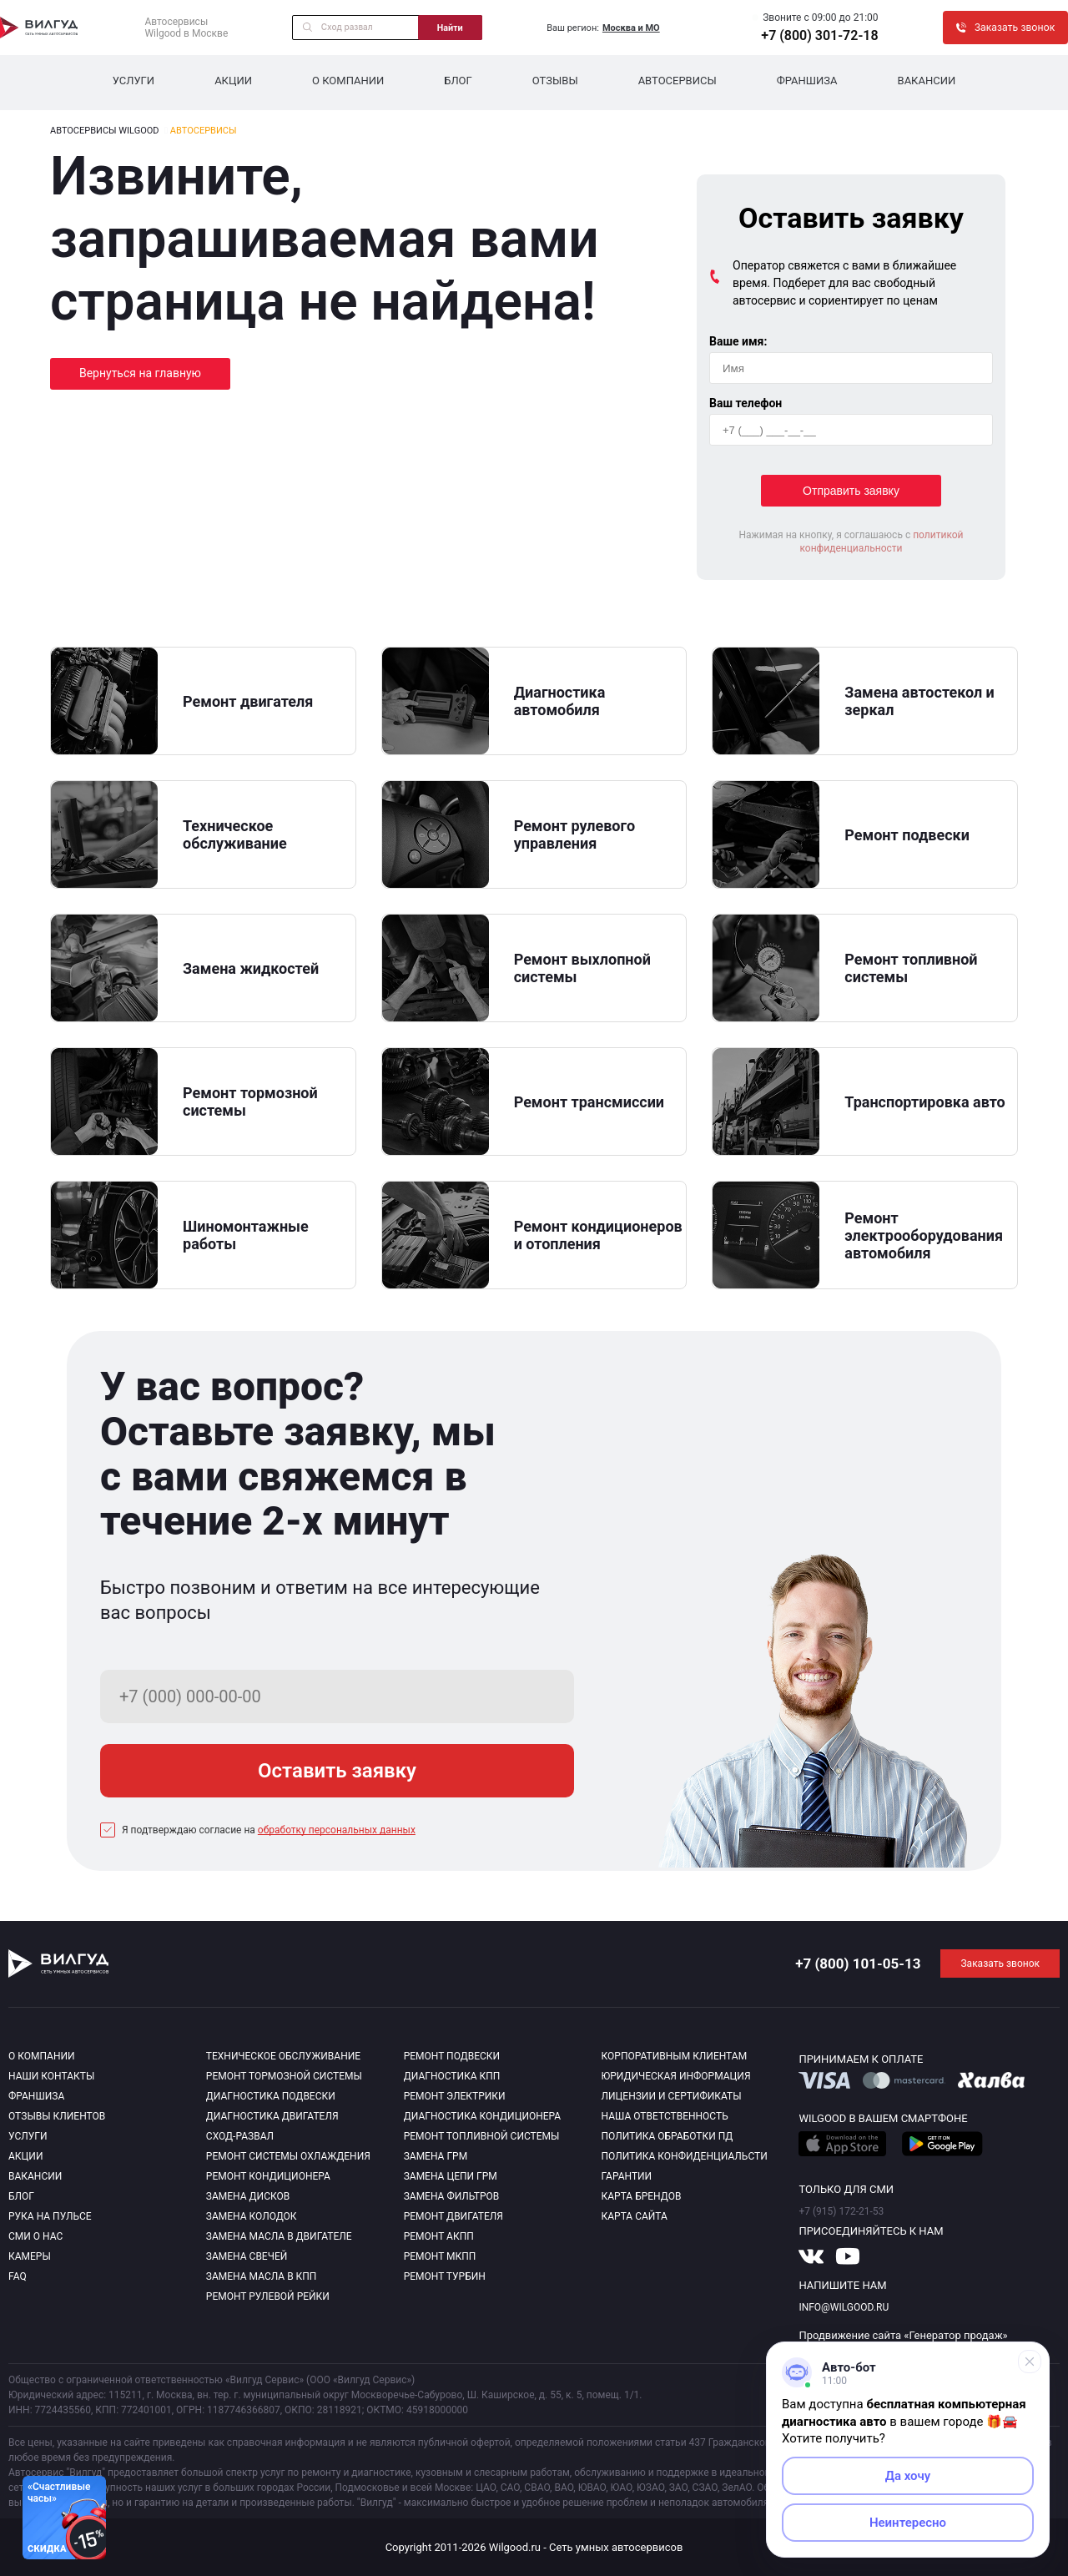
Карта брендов (642, 2196)
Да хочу (908, 2475)
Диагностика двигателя (272, 2116)
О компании (348, 80)
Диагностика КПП (452, 2076)
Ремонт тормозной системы (284, 2076)
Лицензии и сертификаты (672, 2096)
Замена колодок (251, 2216)
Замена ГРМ (435, 2156)
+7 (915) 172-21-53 (841, 2211)
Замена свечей (246, 2256)
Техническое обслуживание (283, 2056)
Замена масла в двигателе (279, 2236)
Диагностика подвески (270, 2096)
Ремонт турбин (445, 2276)
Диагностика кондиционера (483, 2116)
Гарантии (627, 2176)
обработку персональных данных (337, 1830)
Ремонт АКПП (439, 2236)
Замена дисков (248, 2196)
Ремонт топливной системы (482, 2136)
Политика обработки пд (667, 2136)
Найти (450, 28)
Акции (233, 80)
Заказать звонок (1000, 1963)
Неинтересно (907, 2522)
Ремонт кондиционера (268, 2176)
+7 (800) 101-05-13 (857, 1963)
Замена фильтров (452, 2196)
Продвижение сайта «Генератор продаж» (902, 2335)
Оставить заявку (337, 1770)
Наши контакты (51, 2076)
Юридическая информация (676, 2076)
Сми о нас (35, 2236)
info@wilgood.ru (843, 2307)
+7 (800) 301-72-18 (819, 35)
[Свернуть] (1029, 2361)
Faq (17, 2276)
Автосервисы (677, 80)
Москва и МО (631, 28)
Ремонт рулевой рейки (268, 2296)
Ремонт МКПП (440, 2256)
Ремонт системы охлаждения (288, 2156)
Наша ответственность (665, 2116)
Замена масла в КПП (261, 2276)
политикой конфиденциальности (881, 541)
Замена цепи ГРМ (450, 2176)
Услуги (133, 80)
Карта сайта (635, 2216)
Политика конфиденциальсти (685, 2156)
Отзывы (555, 80)
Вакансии (927, 80)
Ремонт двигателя (453, 2216)
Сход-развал (240, 2136)
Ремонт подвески (452, 2056)
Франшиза (807, 80)
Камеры (29, 2256)
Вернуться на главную (140, 373)
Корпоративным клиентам (675, 2056)
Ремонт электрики (455, 2096)
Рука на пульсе (50, 2216)
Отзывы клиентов (56, 2116)
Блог (458, 80)
